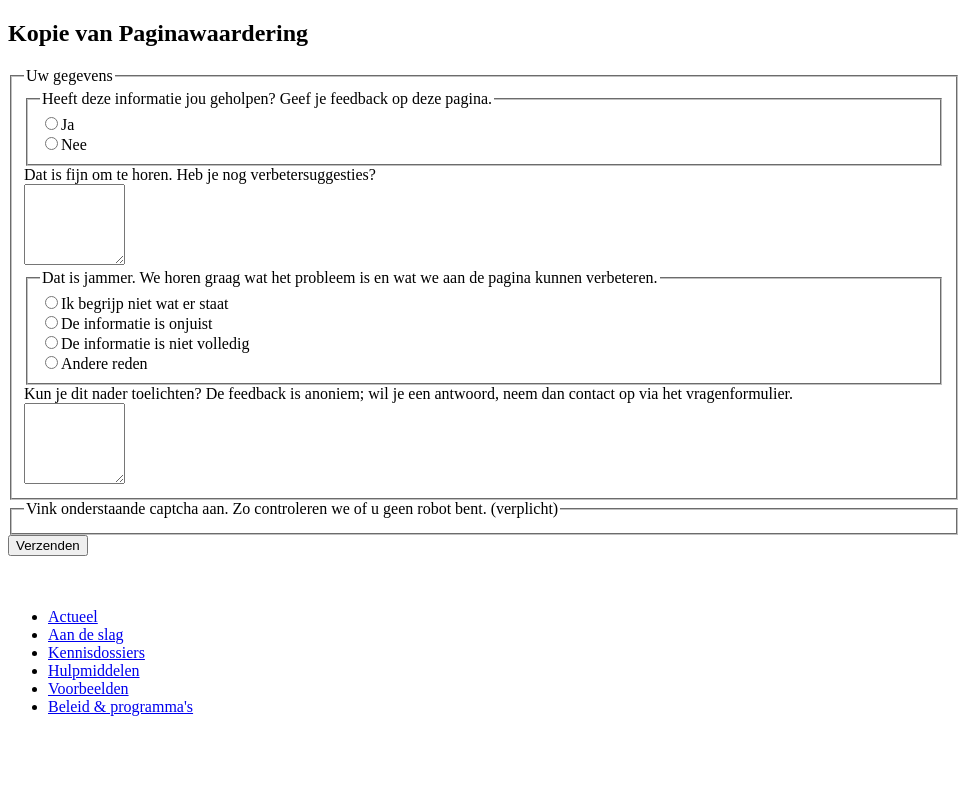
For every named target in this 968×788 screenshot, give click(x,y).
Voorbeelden (88, 718)
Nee (74, 144)
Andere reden (104, 378)
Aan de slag (86, 664)
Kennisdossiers (96, 682)
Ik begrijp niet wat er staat (145, 318)
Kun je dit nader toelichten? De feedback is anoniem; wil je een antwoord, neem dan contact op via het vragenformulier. (408, 408)
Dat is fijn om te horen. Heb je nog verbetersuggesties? (200, 174)
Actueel (73, 646)
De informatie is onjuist (137, 338)
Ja (67, 124)
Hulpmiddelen (94, 700)
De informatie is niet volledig (155, 358)
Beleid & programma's (120, 736)
